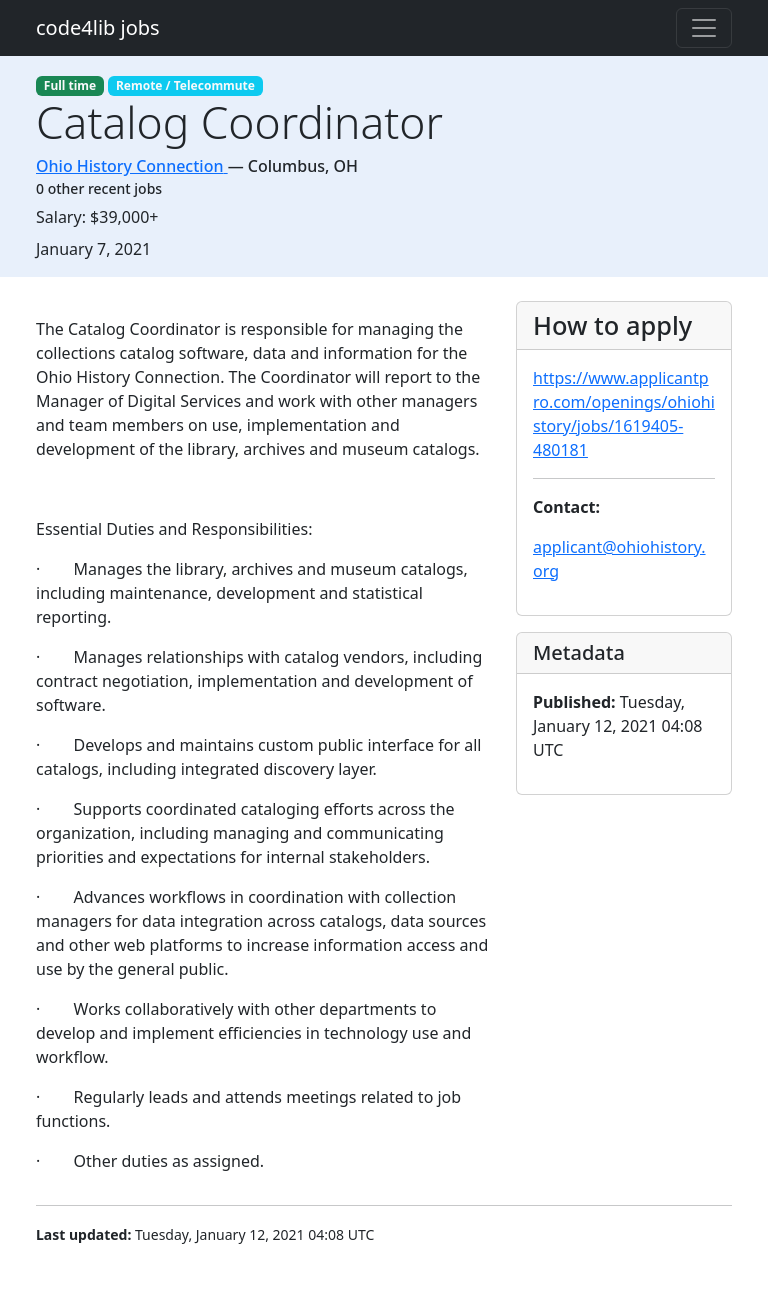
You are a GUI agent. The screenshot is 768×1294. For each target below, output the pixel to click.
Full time (70, 85)
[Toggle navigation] (704, 28)
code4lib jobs (98, 27)
